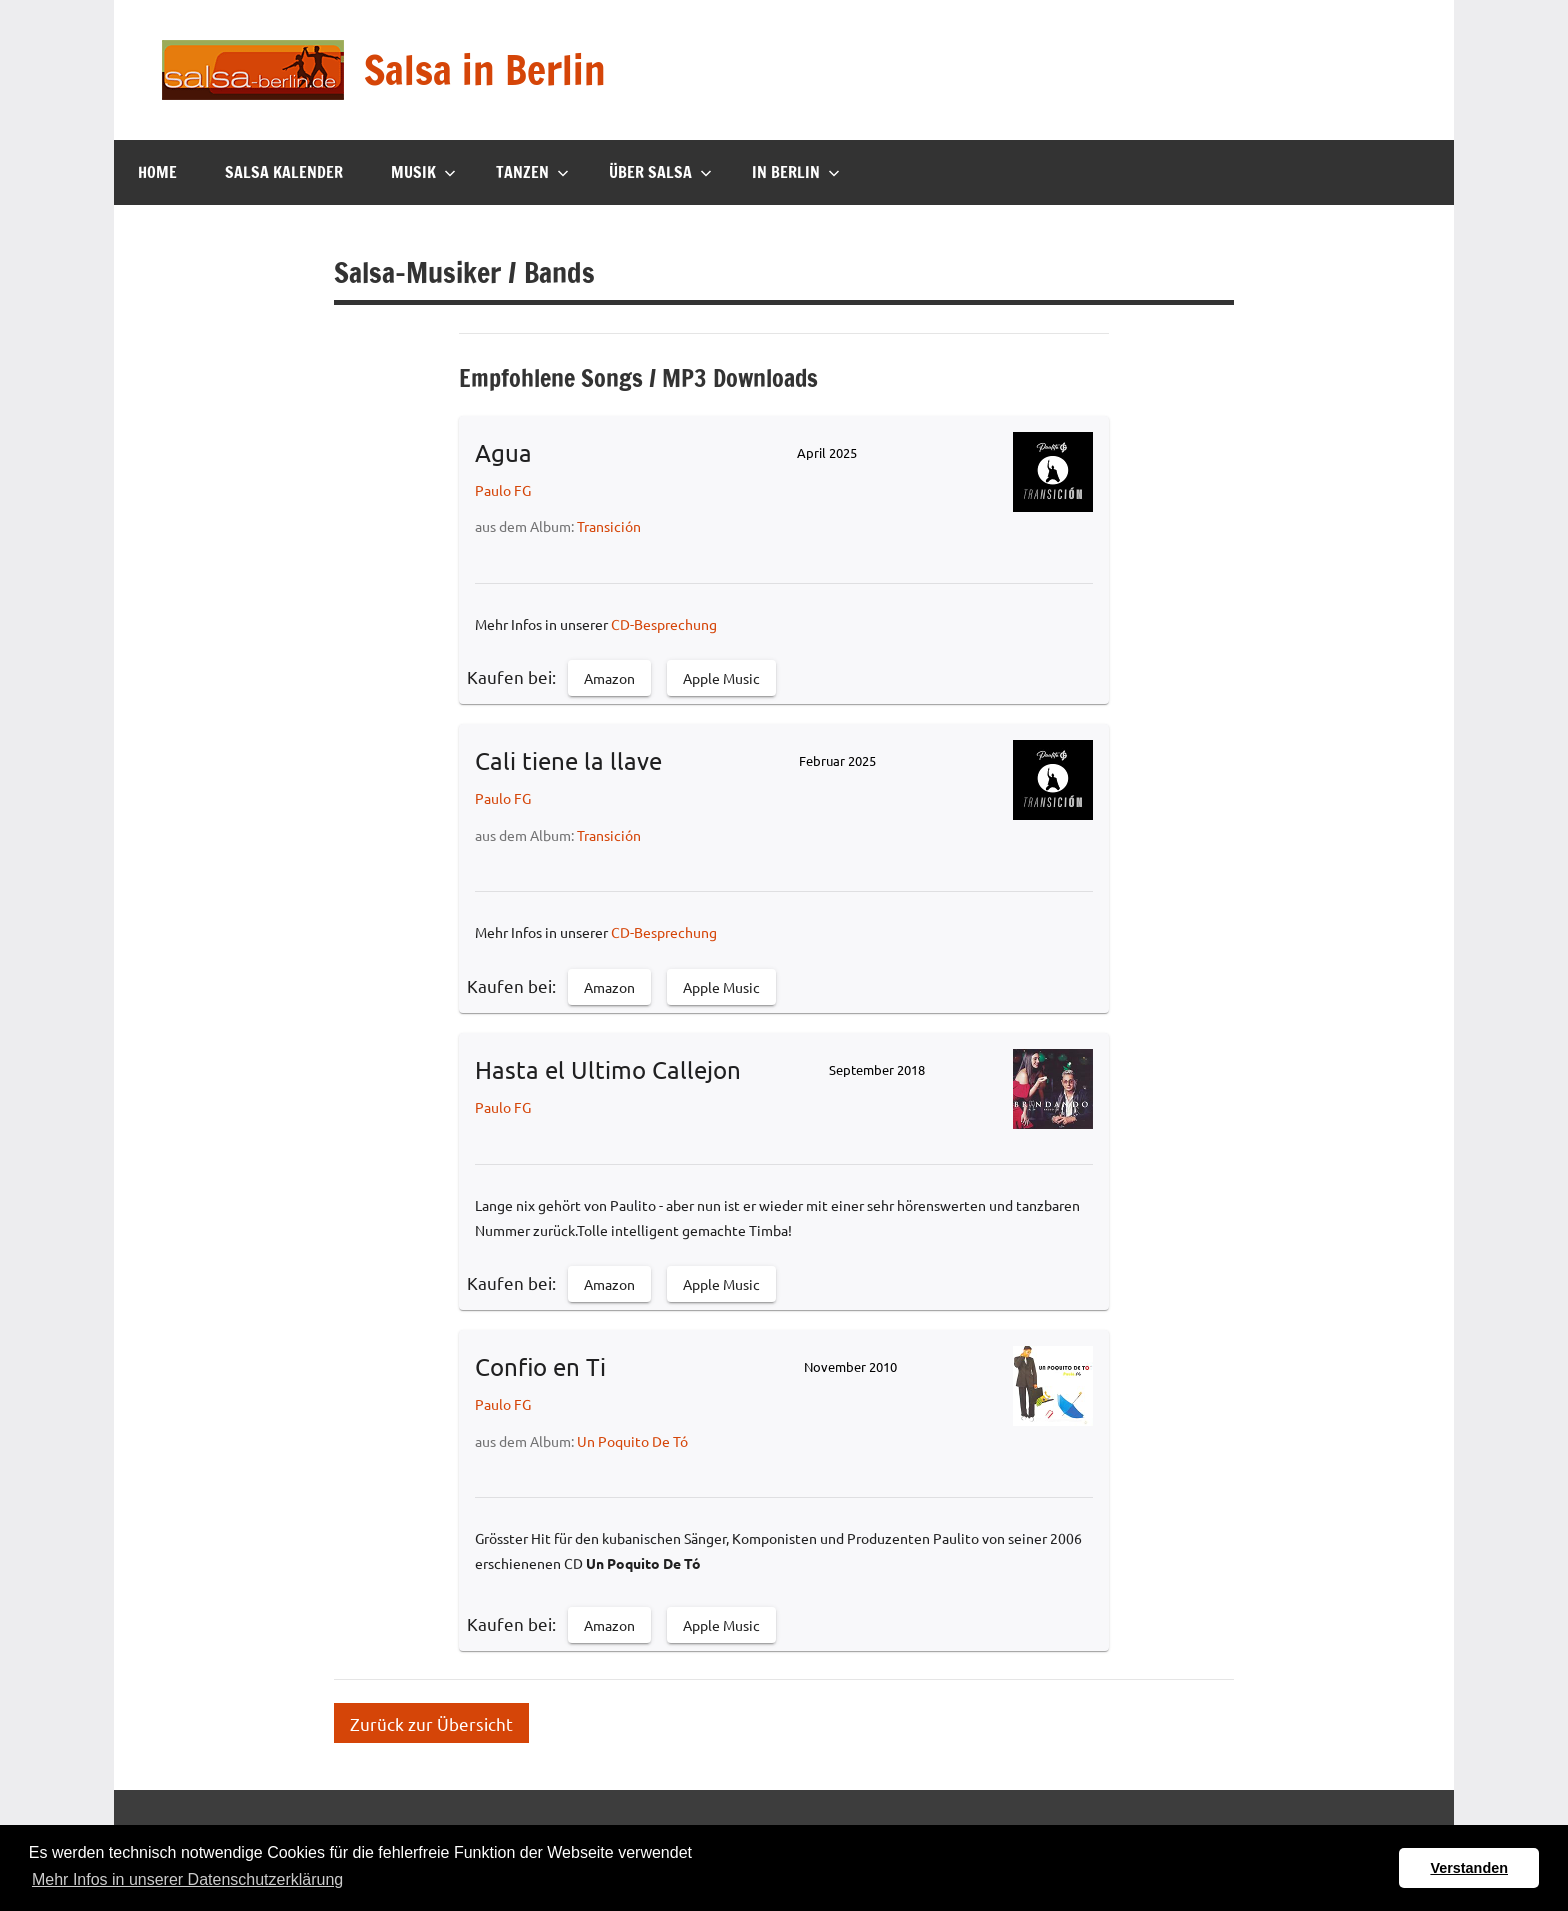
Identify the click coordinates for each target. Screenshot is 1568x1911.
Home (157, 172)
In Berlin (796, 172)
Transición (609, 526)
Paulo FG (503, 490)
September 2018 (877, 1069)
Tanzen (532, 172)
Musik (423, 172)
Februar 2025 (837, 760)
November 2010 (850, 1366)
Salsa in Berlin (485, 69)
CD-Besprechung (664, 624)
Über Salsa (660, 172)
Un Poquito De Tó (632, 1441)
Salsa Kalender (284, 172)
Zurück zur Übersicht (431, 1722)
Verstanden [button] (1469, 1868)
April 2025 (827, 452)
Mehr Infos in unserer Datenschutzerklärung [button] (187, 1879)
